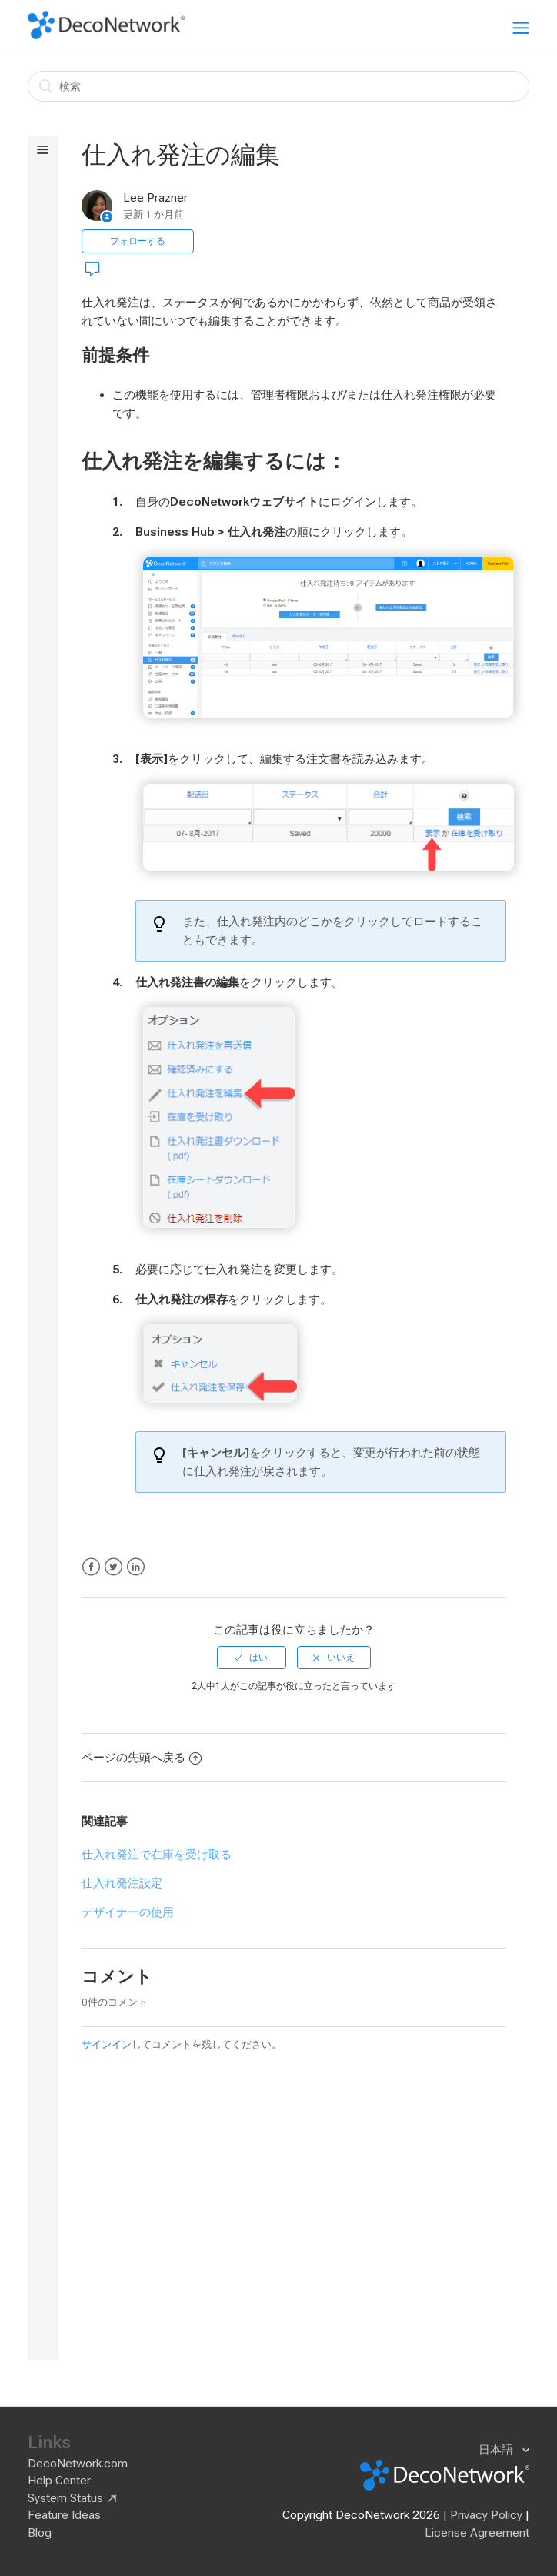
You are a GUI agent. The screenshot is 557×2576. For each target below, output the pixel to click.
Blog (40, 2533)
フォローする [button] (137, 241)
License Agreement (477, 2533)
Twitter (113, 1567)
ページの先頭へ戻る (142, 1758)
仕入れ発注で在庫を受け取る (157, 1855)
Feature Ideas (64, 2515)
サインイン (107, 2044)
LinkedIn (135, 1567)
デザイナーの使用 (128, 1912)
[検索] (278, 86)
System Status (65, 2498)
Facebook (91, 1567)
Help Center (59, 2480)
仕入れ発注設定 (122, 1883)
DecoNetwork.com (78, 2464)
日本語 (497, 2450)
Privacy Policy (486, 2515)
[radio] (251, 1657)
